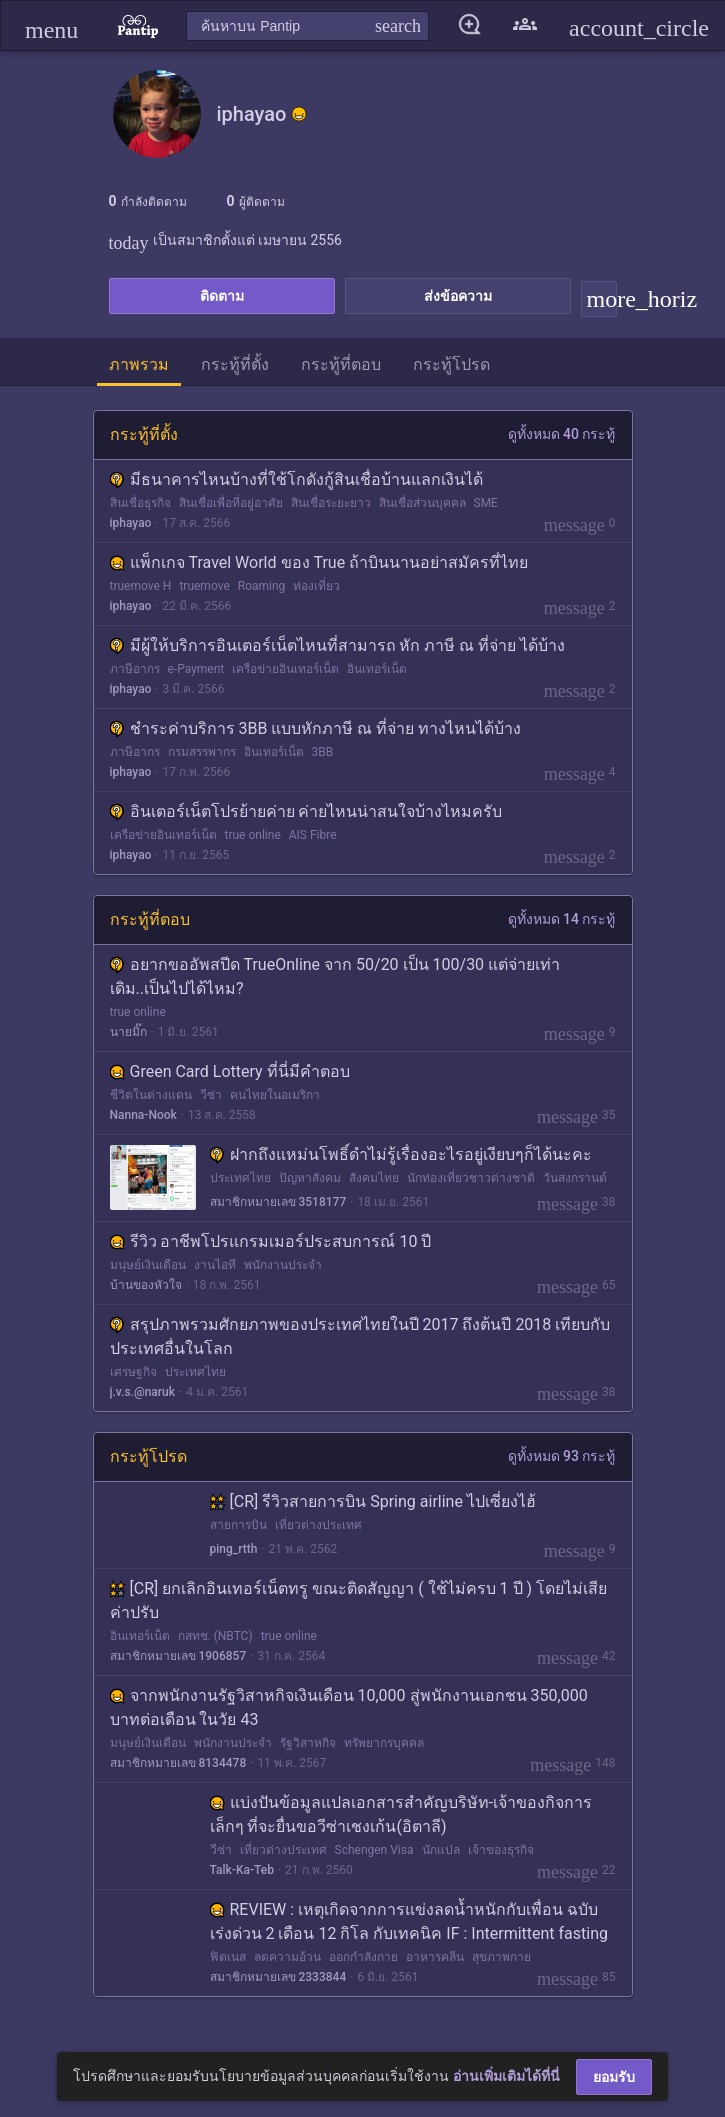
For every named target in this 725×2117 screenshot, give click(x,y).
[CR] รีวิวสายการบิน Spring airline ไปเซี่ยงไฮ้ (373, 1501)
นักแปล (441, 1850)
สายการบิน (238, 1525)
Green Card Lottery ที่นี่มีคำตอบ (230, 1071)
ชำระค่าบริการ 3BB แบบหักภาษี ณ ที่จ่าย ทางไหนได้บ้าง (316, 728)
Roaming (262, 586)
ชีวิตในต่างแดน (151, 1095)
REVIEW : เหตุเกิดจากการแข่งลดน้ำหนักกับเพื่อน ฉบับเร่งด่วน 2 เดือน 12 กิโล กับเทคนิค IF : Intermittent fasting (409, 1921)
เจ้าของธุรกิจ (501, 1850)
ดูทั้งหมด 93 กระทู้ (562, 1456)
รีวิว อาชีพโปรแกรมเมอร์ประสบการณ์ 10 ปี (271, 1241)
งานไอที (215, 1265)
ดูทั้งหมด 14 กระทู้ (562, 919)
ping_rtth (234, 1549)
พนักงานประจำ (283, 1265)
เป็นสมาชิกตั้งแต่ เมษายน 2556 (225, 240)
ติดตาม (222, 296)
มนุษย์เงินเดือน (148, 1265)
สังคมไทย (374, 1178)
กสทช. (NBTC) (215, 1636)
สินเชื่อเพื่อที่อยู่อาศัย (231, 503)
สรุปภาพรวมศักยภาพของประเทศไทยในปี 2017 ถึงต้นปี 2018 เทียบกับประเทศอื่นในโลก (360, 1336)
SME (486, 503)
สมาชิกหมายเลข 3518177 (278, 1202)
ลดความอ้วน (287, 1957)
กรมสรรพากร (202, 752)
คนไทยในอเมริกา (275, 1095)
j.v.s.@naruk (142, 1392)
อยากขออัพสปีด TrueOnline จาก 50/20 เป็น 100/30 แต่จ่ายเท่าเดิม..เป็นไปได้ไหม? (335, 976)
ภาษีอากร (135, 669)
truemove (204, 586)
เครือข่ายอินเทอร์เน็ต (285, 669)
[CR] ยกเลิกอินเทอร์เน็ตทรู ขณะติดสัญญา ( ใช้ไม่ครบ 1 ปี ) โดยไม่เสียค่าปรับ (359, 1600)
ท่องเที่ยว (316, 586)
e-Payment (196, 669)
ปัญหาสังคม (310, 1178)
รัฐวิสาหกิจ (308, 1743)
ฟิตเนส (228, 1957)
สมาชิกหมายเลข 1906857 (178, 1656)
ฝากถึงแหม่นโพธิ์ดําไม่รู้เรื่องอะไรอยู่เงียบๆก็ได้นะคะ (401, 1154)
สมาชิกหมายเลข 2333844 (278, 1977)
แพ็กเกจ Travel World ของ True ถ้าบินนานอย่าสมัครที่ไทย (319, 562)
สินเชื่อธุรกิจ (140, 503)
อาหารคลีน (435, 1957)
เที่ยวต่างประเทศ (318, 1525)
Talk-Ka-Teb (242, 1870)
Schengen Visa (374, 1850)
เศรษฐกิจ (133, 1372)
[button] (51, 25)
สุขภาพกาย (501, 1957)
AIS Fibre (313, 835)
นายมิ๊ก (128, 1032)
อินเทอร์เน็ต (377, 669)
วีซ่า (211, 1095)
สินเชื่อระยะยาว (331, 503)
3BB (323, 752)
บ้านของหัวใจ (146, 1285)
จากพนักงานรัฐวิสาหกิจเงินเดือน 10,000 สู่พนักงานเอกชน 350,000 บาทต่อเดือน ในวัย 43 (349, 1707)
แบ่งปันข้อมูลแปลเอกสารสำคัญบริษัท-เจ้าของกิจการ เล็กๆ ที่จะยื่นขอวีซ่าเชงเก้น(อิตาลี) (401, 1814)
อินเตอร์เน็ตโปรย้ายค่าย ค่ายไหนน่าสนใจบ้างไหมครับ (306, 811)
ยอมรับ (614, 2077)
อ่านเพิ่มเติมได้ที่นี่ (506, 2076)
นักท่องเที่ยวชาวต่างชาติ (471, 1178)
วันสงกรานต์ (575, 1178)
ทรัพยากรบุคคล (384, 1743)
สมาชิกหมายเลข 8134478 (178, 1763)
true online (253, 835)
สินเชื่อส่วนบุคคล (422, 503)
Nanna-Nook (143, 1115)
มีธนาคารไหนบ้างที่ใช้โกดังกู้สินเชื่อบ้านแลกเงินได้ (296, 479)
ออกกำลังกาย (363, 1957)
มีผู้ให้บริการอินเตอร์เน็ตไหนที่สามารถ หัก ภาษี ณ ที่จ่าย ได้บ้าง (338, 645)
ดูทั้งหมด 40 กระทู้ (562, 434)
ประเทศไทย (240, 1178)
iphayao (131, 523)
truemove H (141, 586)
